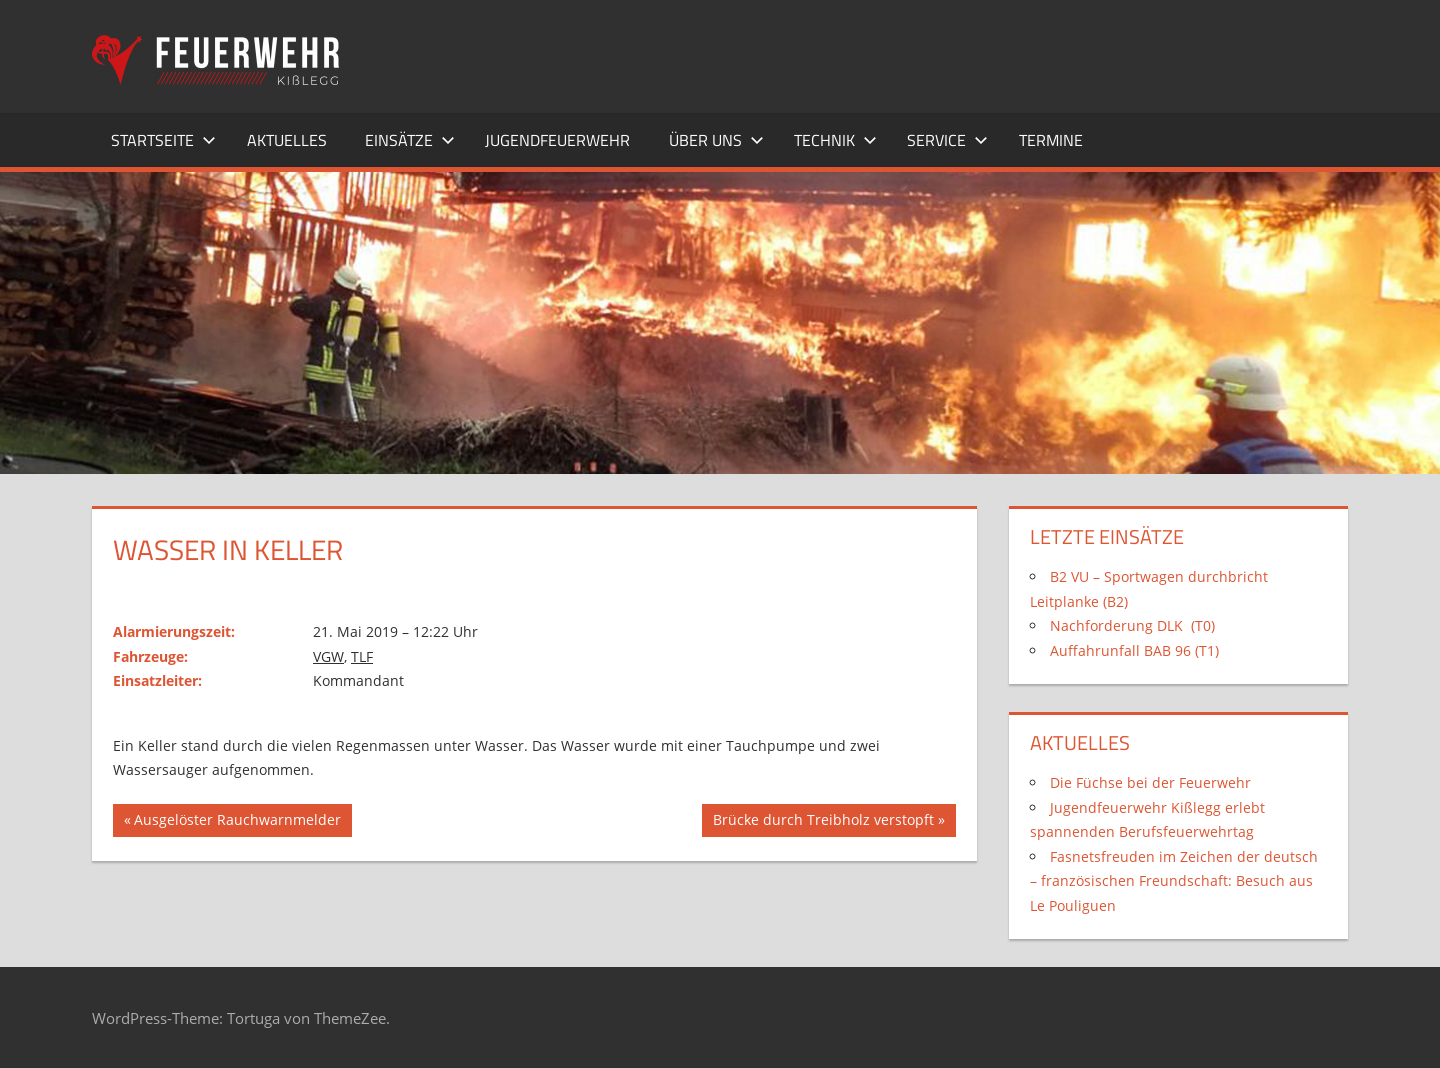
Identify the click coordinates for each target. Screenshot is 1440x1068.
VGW (328, 656)
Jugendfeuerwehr (557, 140)
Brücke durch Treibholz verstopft (823, 822)
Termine (1051, 140)
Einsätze (410, 140)
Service (947, 140)
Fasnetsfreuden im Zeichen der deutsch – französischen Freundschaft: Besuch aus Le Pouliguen (1174, 881)
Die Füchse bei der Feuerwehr (1150, 782)
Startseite (163, 140)
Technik (835, 140)
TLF (362, 656)
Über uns (716, 140)
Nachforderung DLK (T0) (1132, 625)
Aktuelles (287, 140)
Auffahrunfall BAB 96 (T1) (1134, 650)
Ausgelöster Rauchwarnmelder (237, 822)
